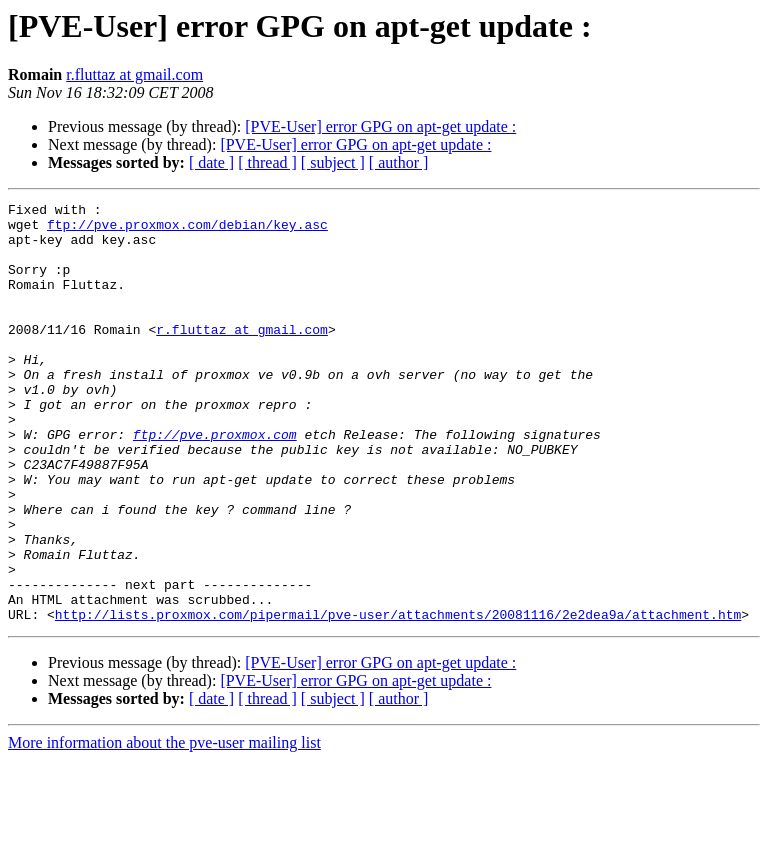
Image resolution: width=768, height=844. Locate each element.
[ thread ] (267, 162)
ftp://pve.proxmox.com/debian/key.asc (187, 230)
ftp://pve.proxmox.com (215, 482)
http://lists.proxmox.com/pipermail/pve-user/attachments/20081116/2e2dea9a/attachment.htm (398, 698)
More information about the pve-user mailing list (164, 826)
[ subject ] (333, 162)
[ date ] (211, 162)
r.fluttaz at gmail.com (134, 74)
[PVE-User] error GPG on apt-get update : (380, 126)
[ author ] (399, 162)
